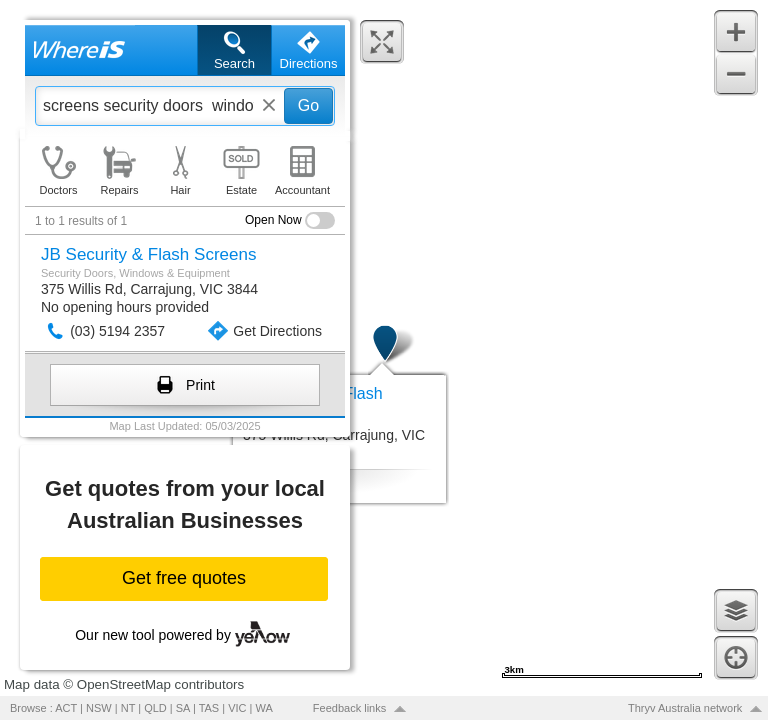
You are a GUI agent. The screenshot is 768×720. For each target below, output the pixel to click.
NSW (99, 708)
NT (128, 708)
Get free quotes (184, 578)
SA (183, 708)
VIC (237, 708)
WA (264, 708)
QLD (155, 708)
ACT (66, 708)
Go (308, 105)
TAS (209, 708)
